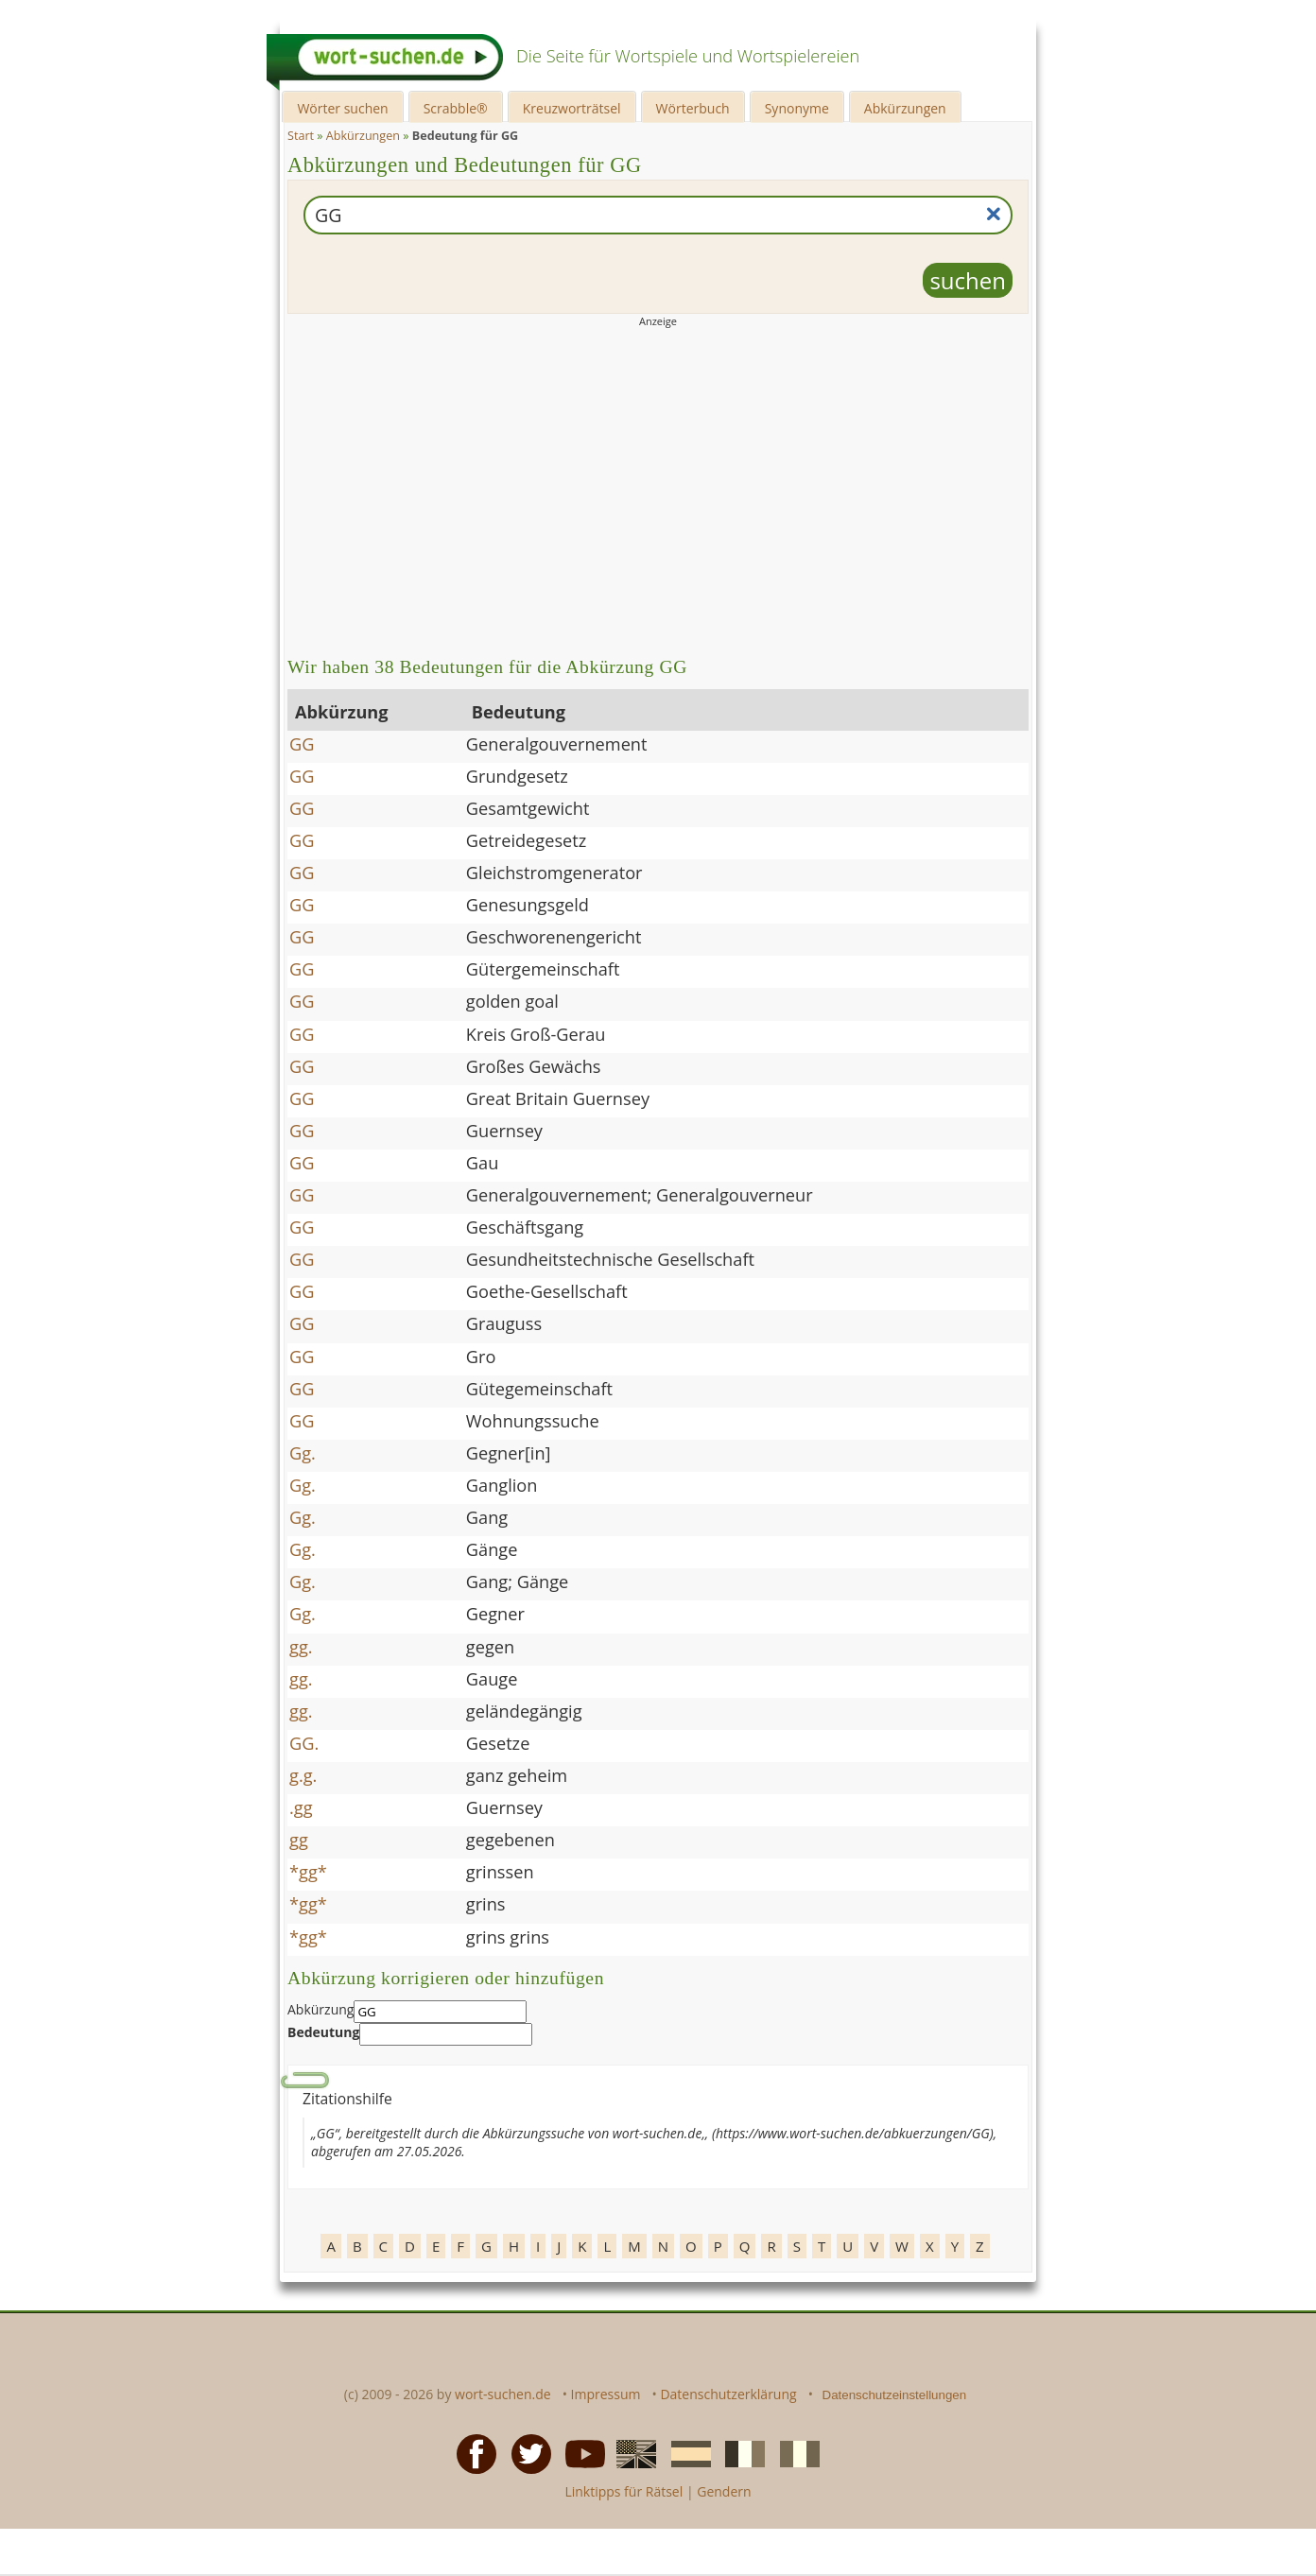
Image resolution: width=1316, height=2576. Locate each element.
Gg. (302, 1453)
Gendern (724, 2491)
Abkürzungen (905, 108)
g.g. (303, 1775)
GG (301, 744)
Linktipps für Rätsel (623, 2491)
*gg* (308, 1871)
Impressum (606, 2394)
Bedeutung (323, 2032)
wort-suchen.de (503, 2394)
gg (298, 1839)
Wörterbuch (693, 108)
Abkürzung (320, 2009)
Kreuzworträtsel (572, 108)
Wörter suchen (342, 108)
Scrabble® (456, 108)
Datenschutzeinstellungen (894, 2395)
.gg (301, 1807)
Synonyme (797, 108)
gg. (301, 1646)
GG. (304, 1743)
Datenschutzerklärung (728, 2394)
